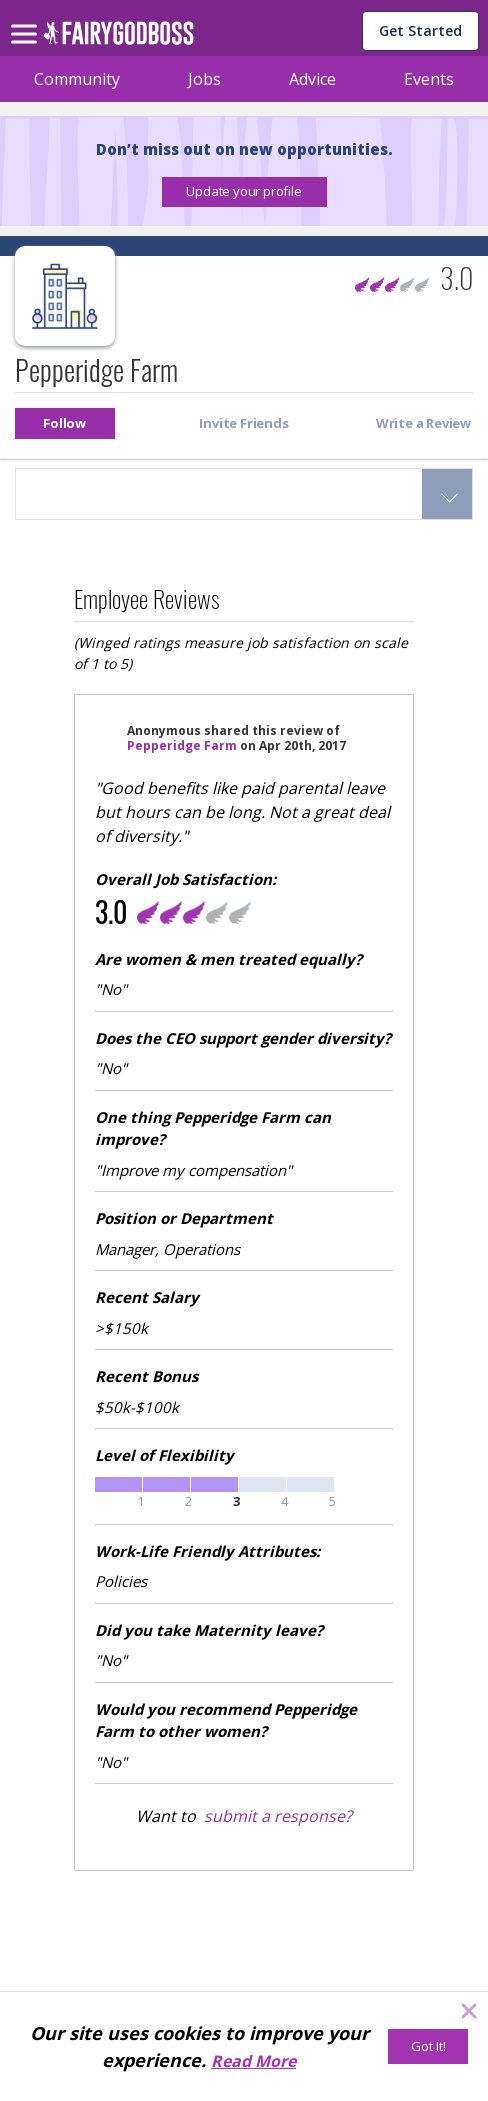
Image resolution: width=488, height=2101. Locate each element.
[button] (244, 192)
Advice (312, 79)
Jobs (204, 79)
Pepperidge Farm (182, 745)
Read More (253, 2061)
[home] (118, 38)
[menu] (27, 18)
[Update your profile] (244, 192)
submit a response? (278, 1816)
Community (77, 79)
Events (429, 79)
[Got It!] (428, 2046)
